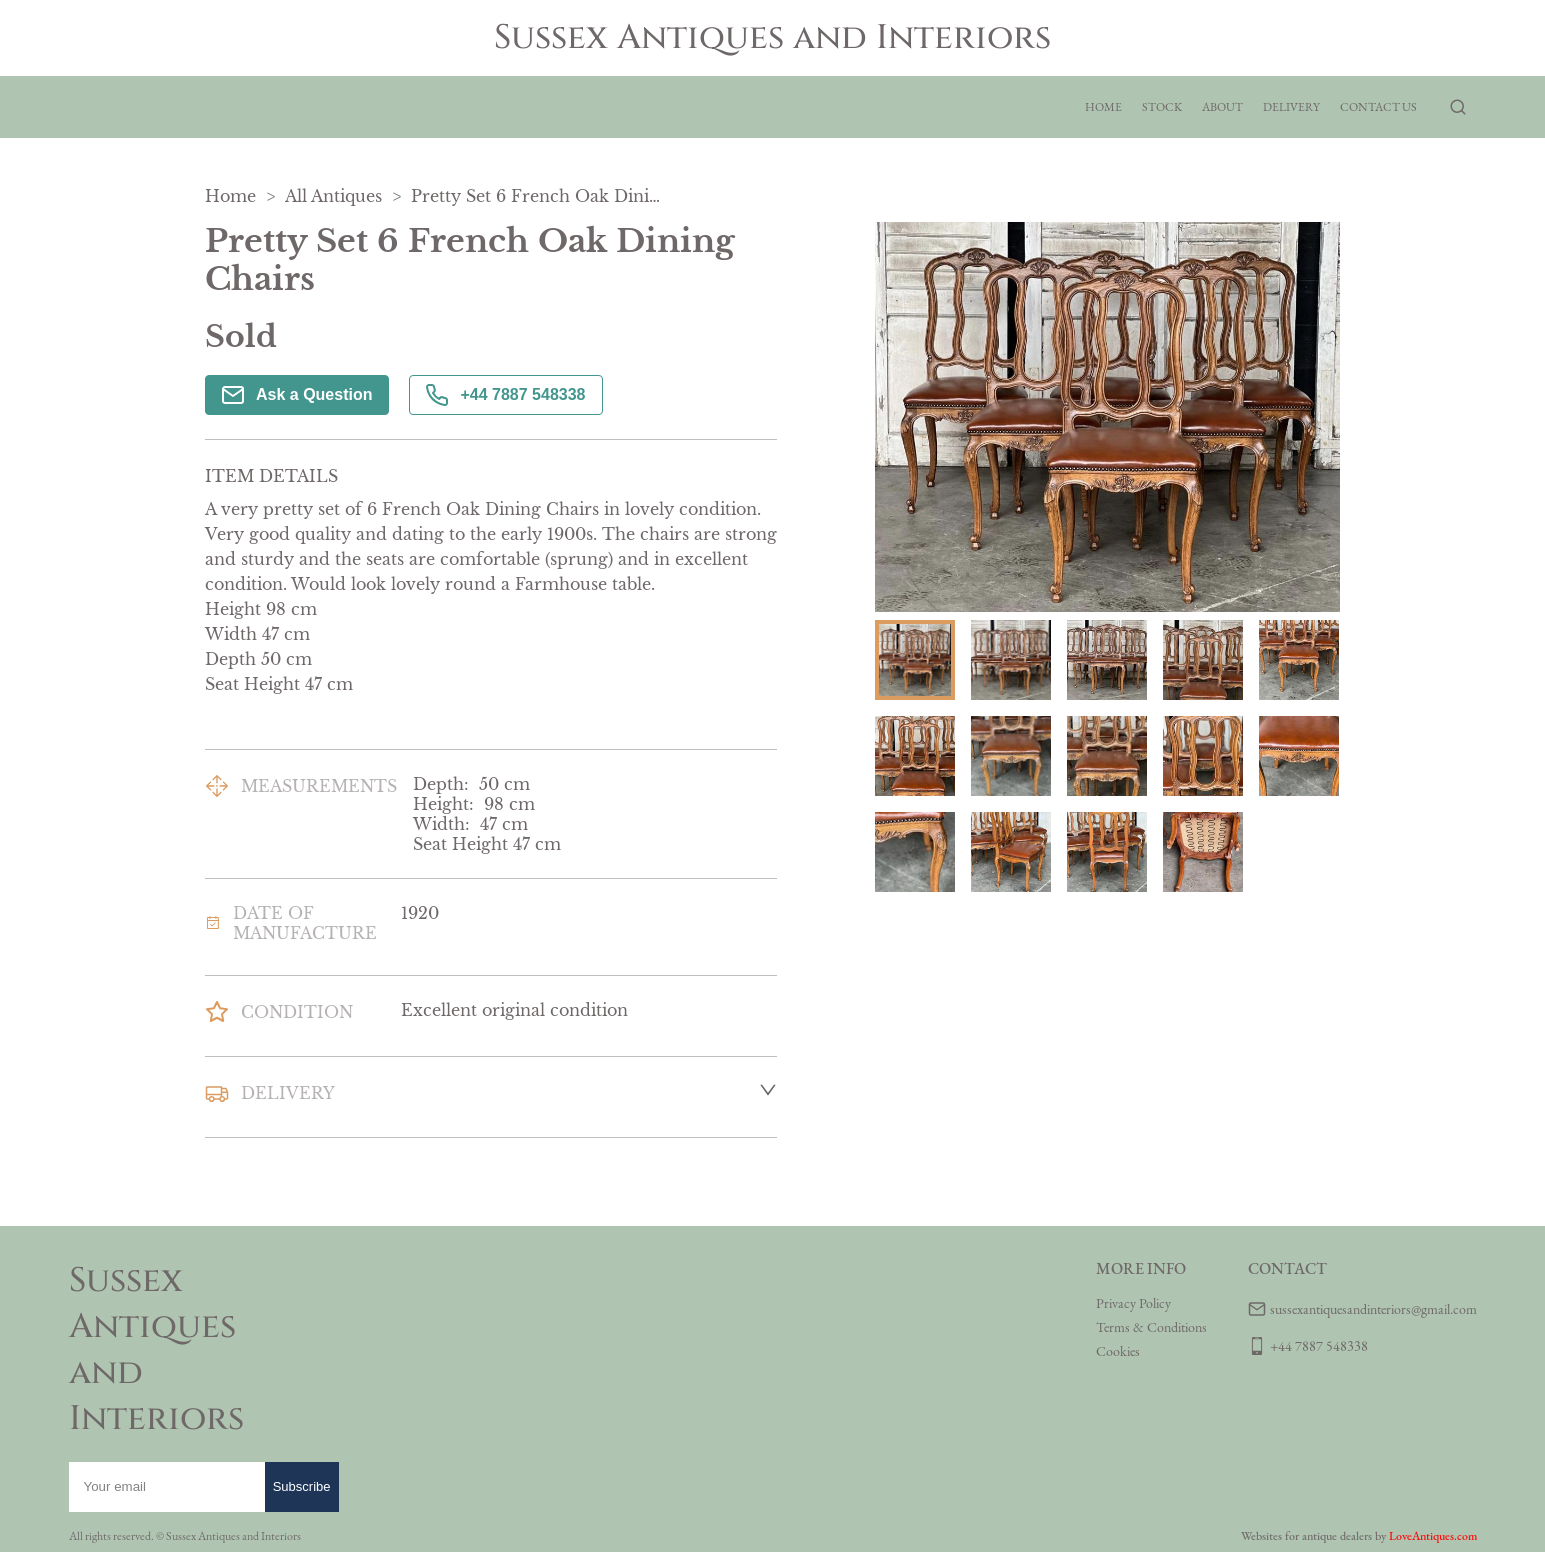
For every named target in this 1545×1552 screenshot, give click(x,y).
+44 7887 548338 (505, 395)
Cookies (1118, 1351)
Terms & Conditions (1151, 1327)
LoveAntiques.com (1433, 1536)
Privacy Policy (1133, 1303)
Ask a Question (297, 395)
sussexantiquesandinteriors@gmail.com (1373, 1309)
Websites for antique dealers (1306, 1536)
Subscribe (302, 1486)
